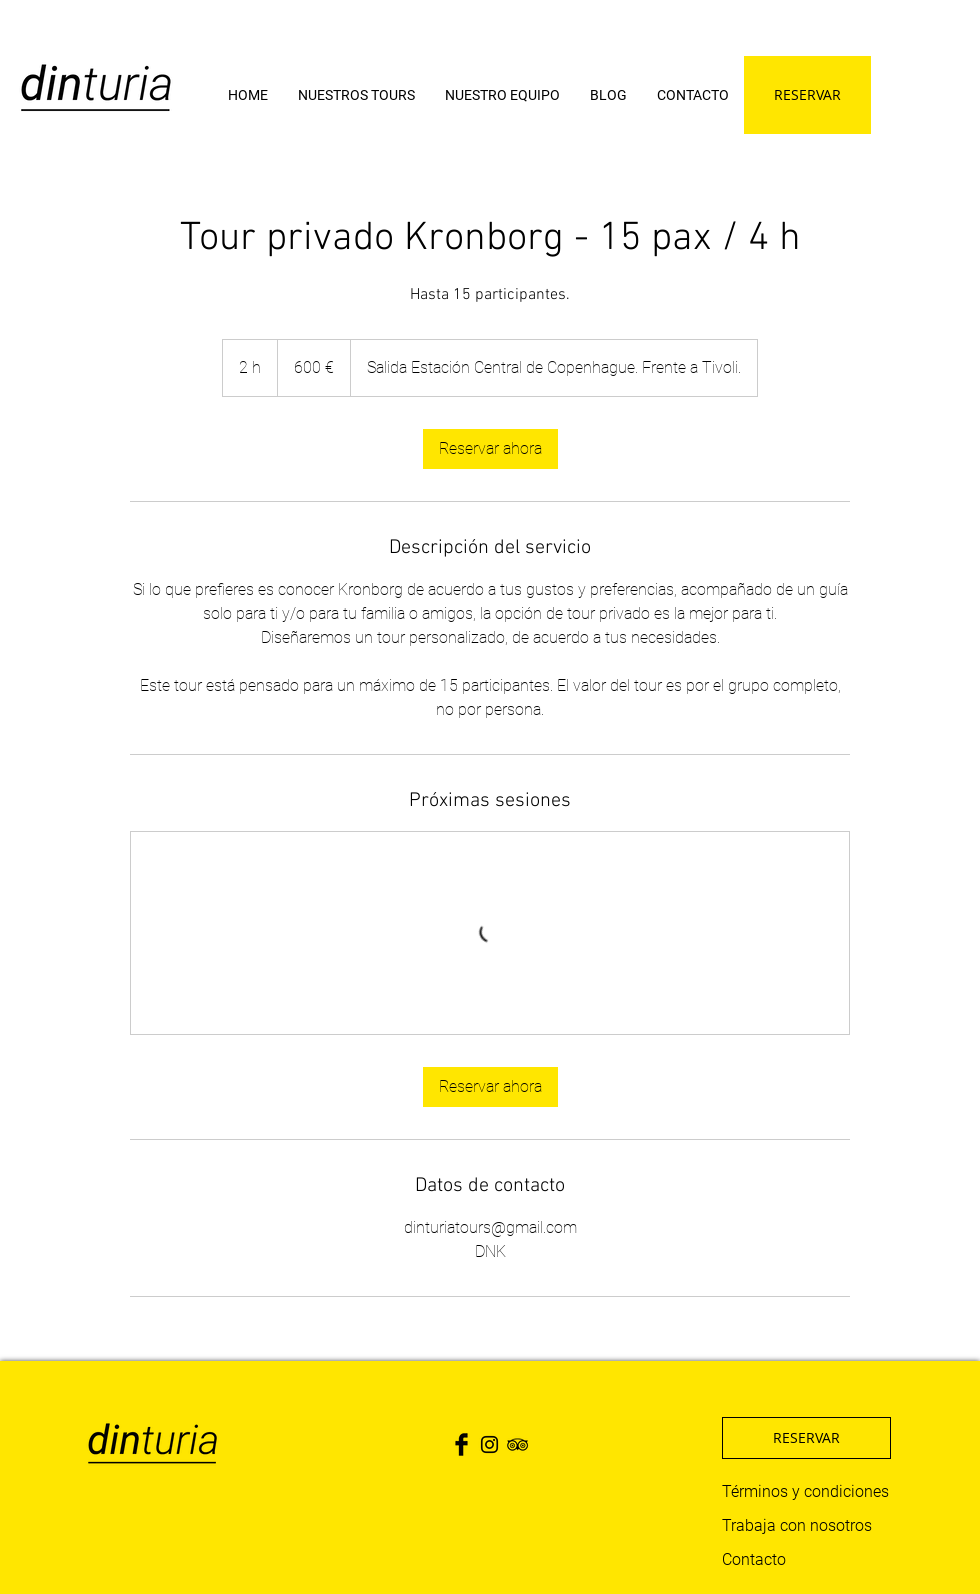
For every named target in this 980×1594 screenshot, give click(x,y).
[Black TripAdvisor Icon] (517, 1444)
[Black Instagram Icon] (489, 1444)
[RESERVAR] (807, 95)
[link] (490, 449)
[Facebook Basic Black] (461, 1444)
